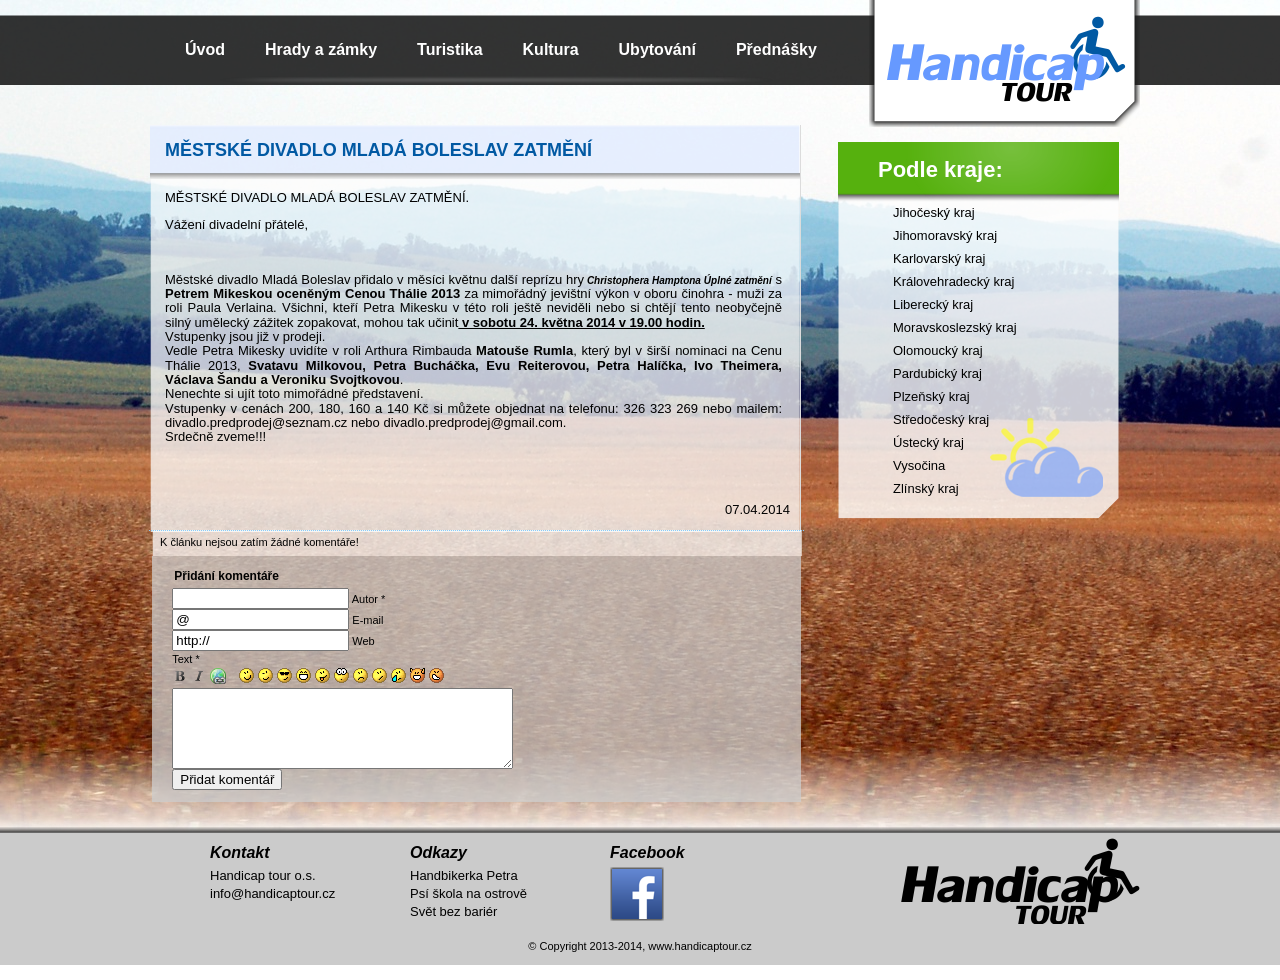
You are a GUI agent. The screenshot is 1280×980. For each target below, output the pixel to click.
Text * (186, 659)
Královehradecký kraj (953, 281)
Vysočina (919, 465)
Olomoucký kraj (938, 350)
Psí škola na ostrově (468, 908)
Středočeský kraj (941, 419)
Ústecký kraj (928, 442)
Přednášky (776, 49)
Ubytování (657, 49)
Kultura (551, 49)
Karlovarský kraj (939, 258)
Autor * (369, 599)
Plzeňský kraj (931, 396)
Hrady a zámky (321, 49)
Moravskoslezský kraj (955, 327)
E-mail (367, 620)
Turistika (450, 49)
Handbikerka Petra (464, 890)
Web (363, 641)
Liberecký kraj (933, 304)
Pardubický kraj (937, 373)
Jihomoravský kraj (945, 235)
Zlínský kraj (926, 488)
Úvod (205, 49)
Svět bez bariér (453, 926)
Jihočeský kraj (934, 212)
